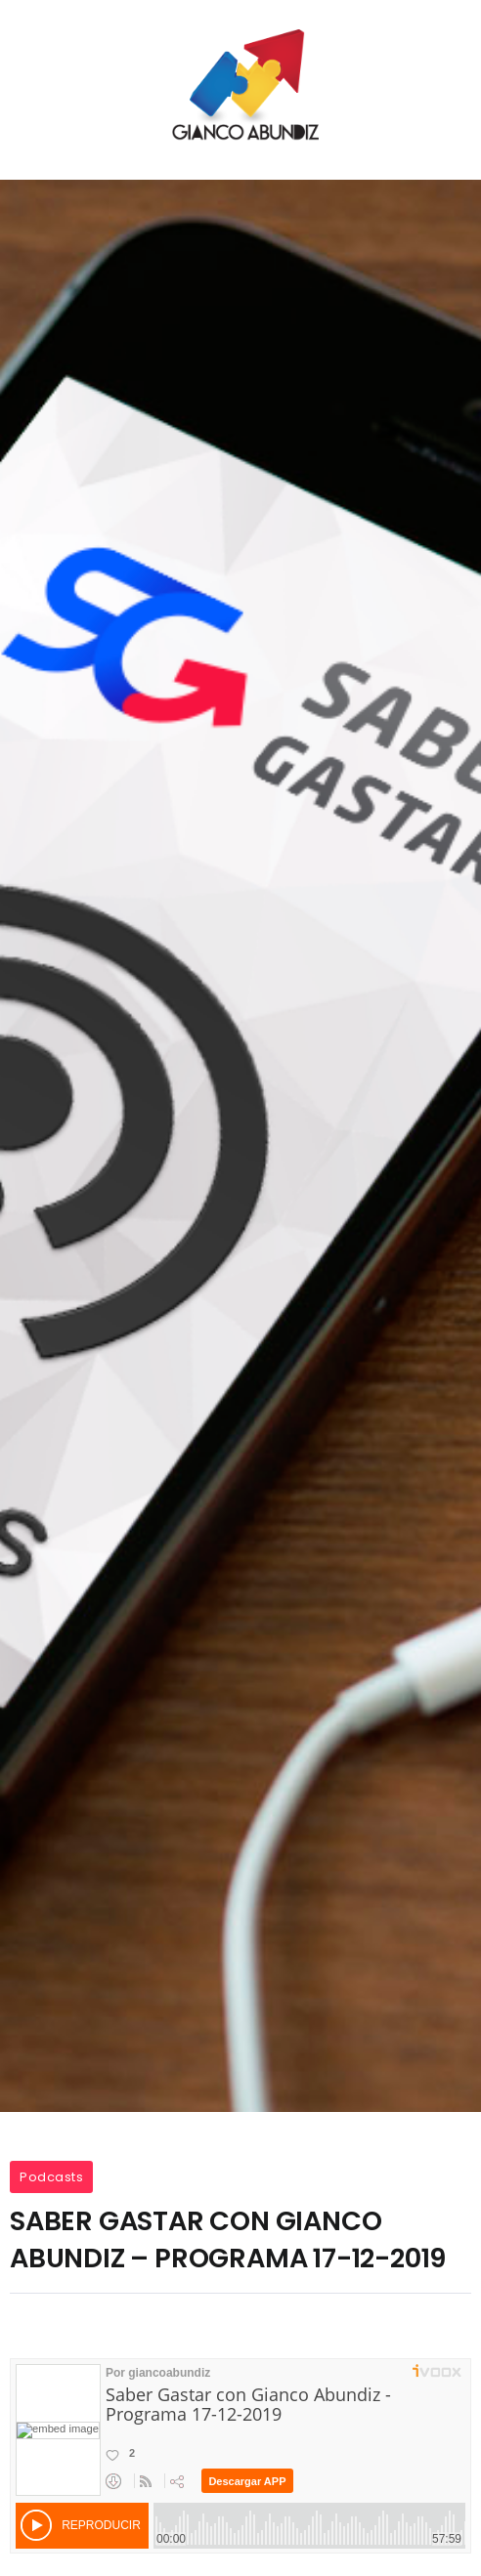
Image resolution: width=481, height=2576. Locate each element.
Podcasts (51, 2177)
